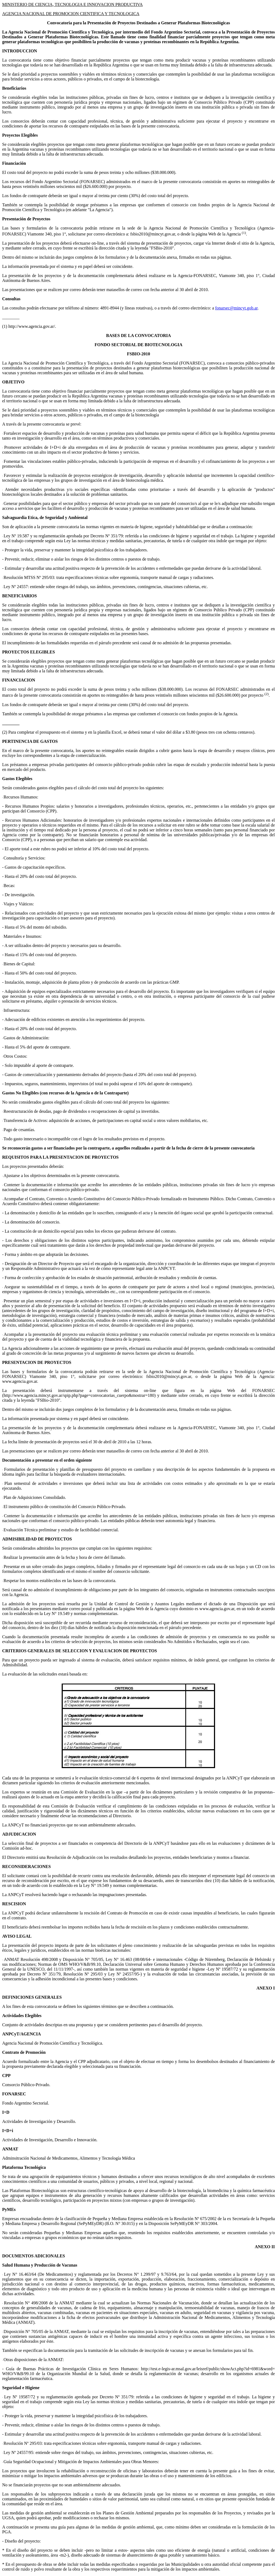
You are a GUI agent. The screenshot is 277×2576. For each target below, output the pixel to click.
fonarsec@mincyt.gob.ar (236, 308)
